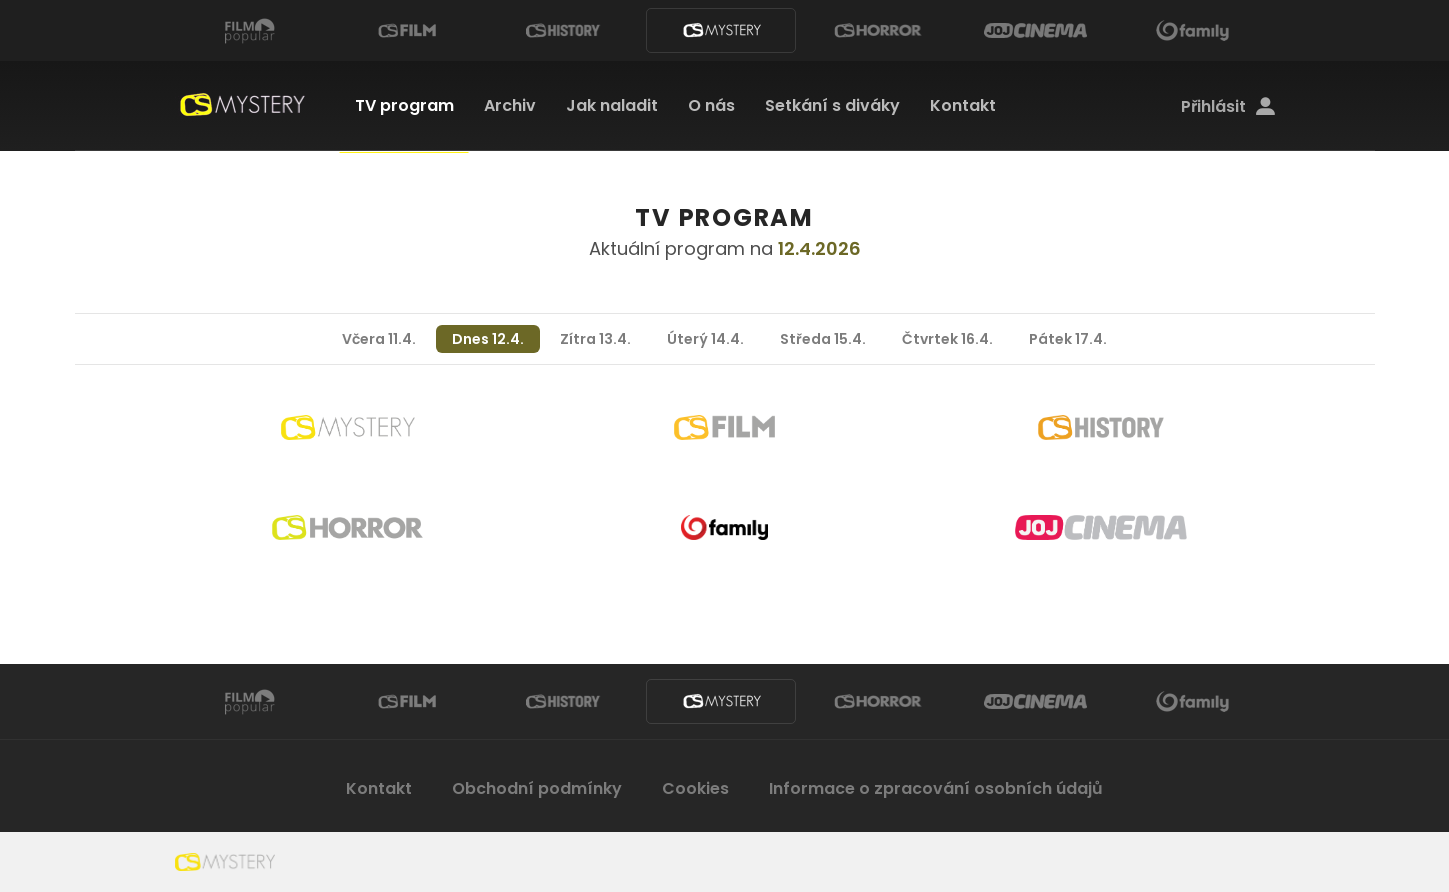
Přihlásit (1228, 107)
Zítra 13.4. (595, 339)
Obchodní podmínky (537, 788)
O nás (711, 105)
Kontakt (963, 105)
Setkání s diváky (832, 105)
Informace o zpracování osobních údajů (936, 788)
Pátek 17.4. (1068, 339)
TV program (404, 105)
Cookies (695, 788)
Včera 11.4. (379, 339)
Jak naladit (612, 105)
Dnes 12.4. (488, 339)
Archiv (510, 105)
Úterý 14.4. (705, 339)
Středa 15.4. (823, 339)
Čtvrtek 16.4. (947, 339)
